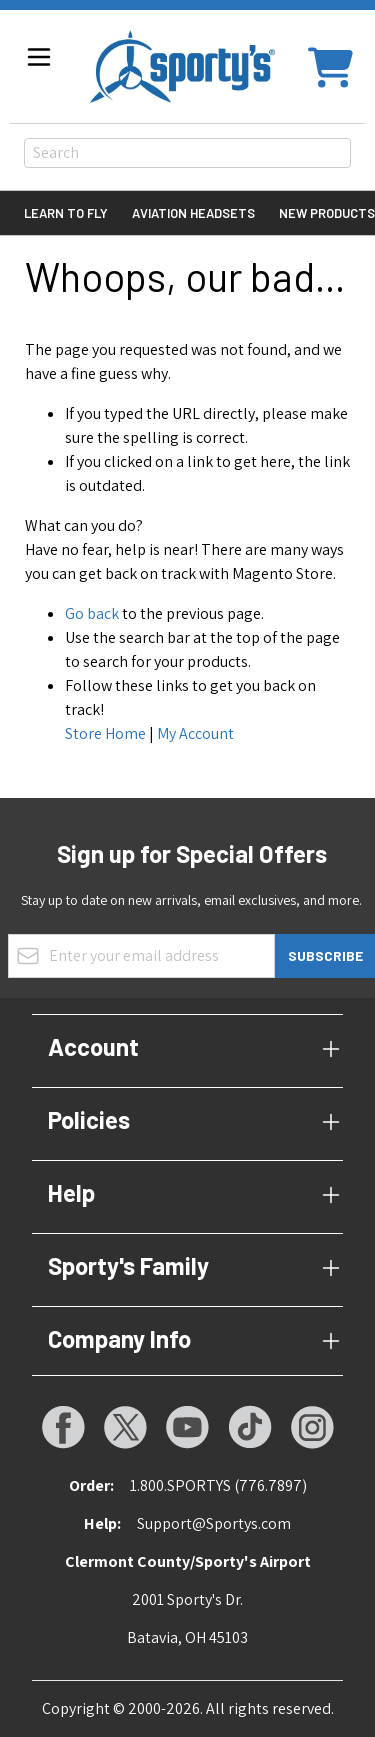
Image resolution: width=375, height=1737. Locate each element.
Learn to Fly (66, 213)
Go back (92, 613)
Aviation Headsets (193, 213)
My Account (195, 733)
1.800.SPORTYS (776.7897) (218, 1485)
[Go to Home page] (182, 66)
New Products (327, 213)
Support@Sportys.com (214, 1523)
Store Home (105, 733)
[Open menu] (39, 57)
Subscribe (325, 955)
